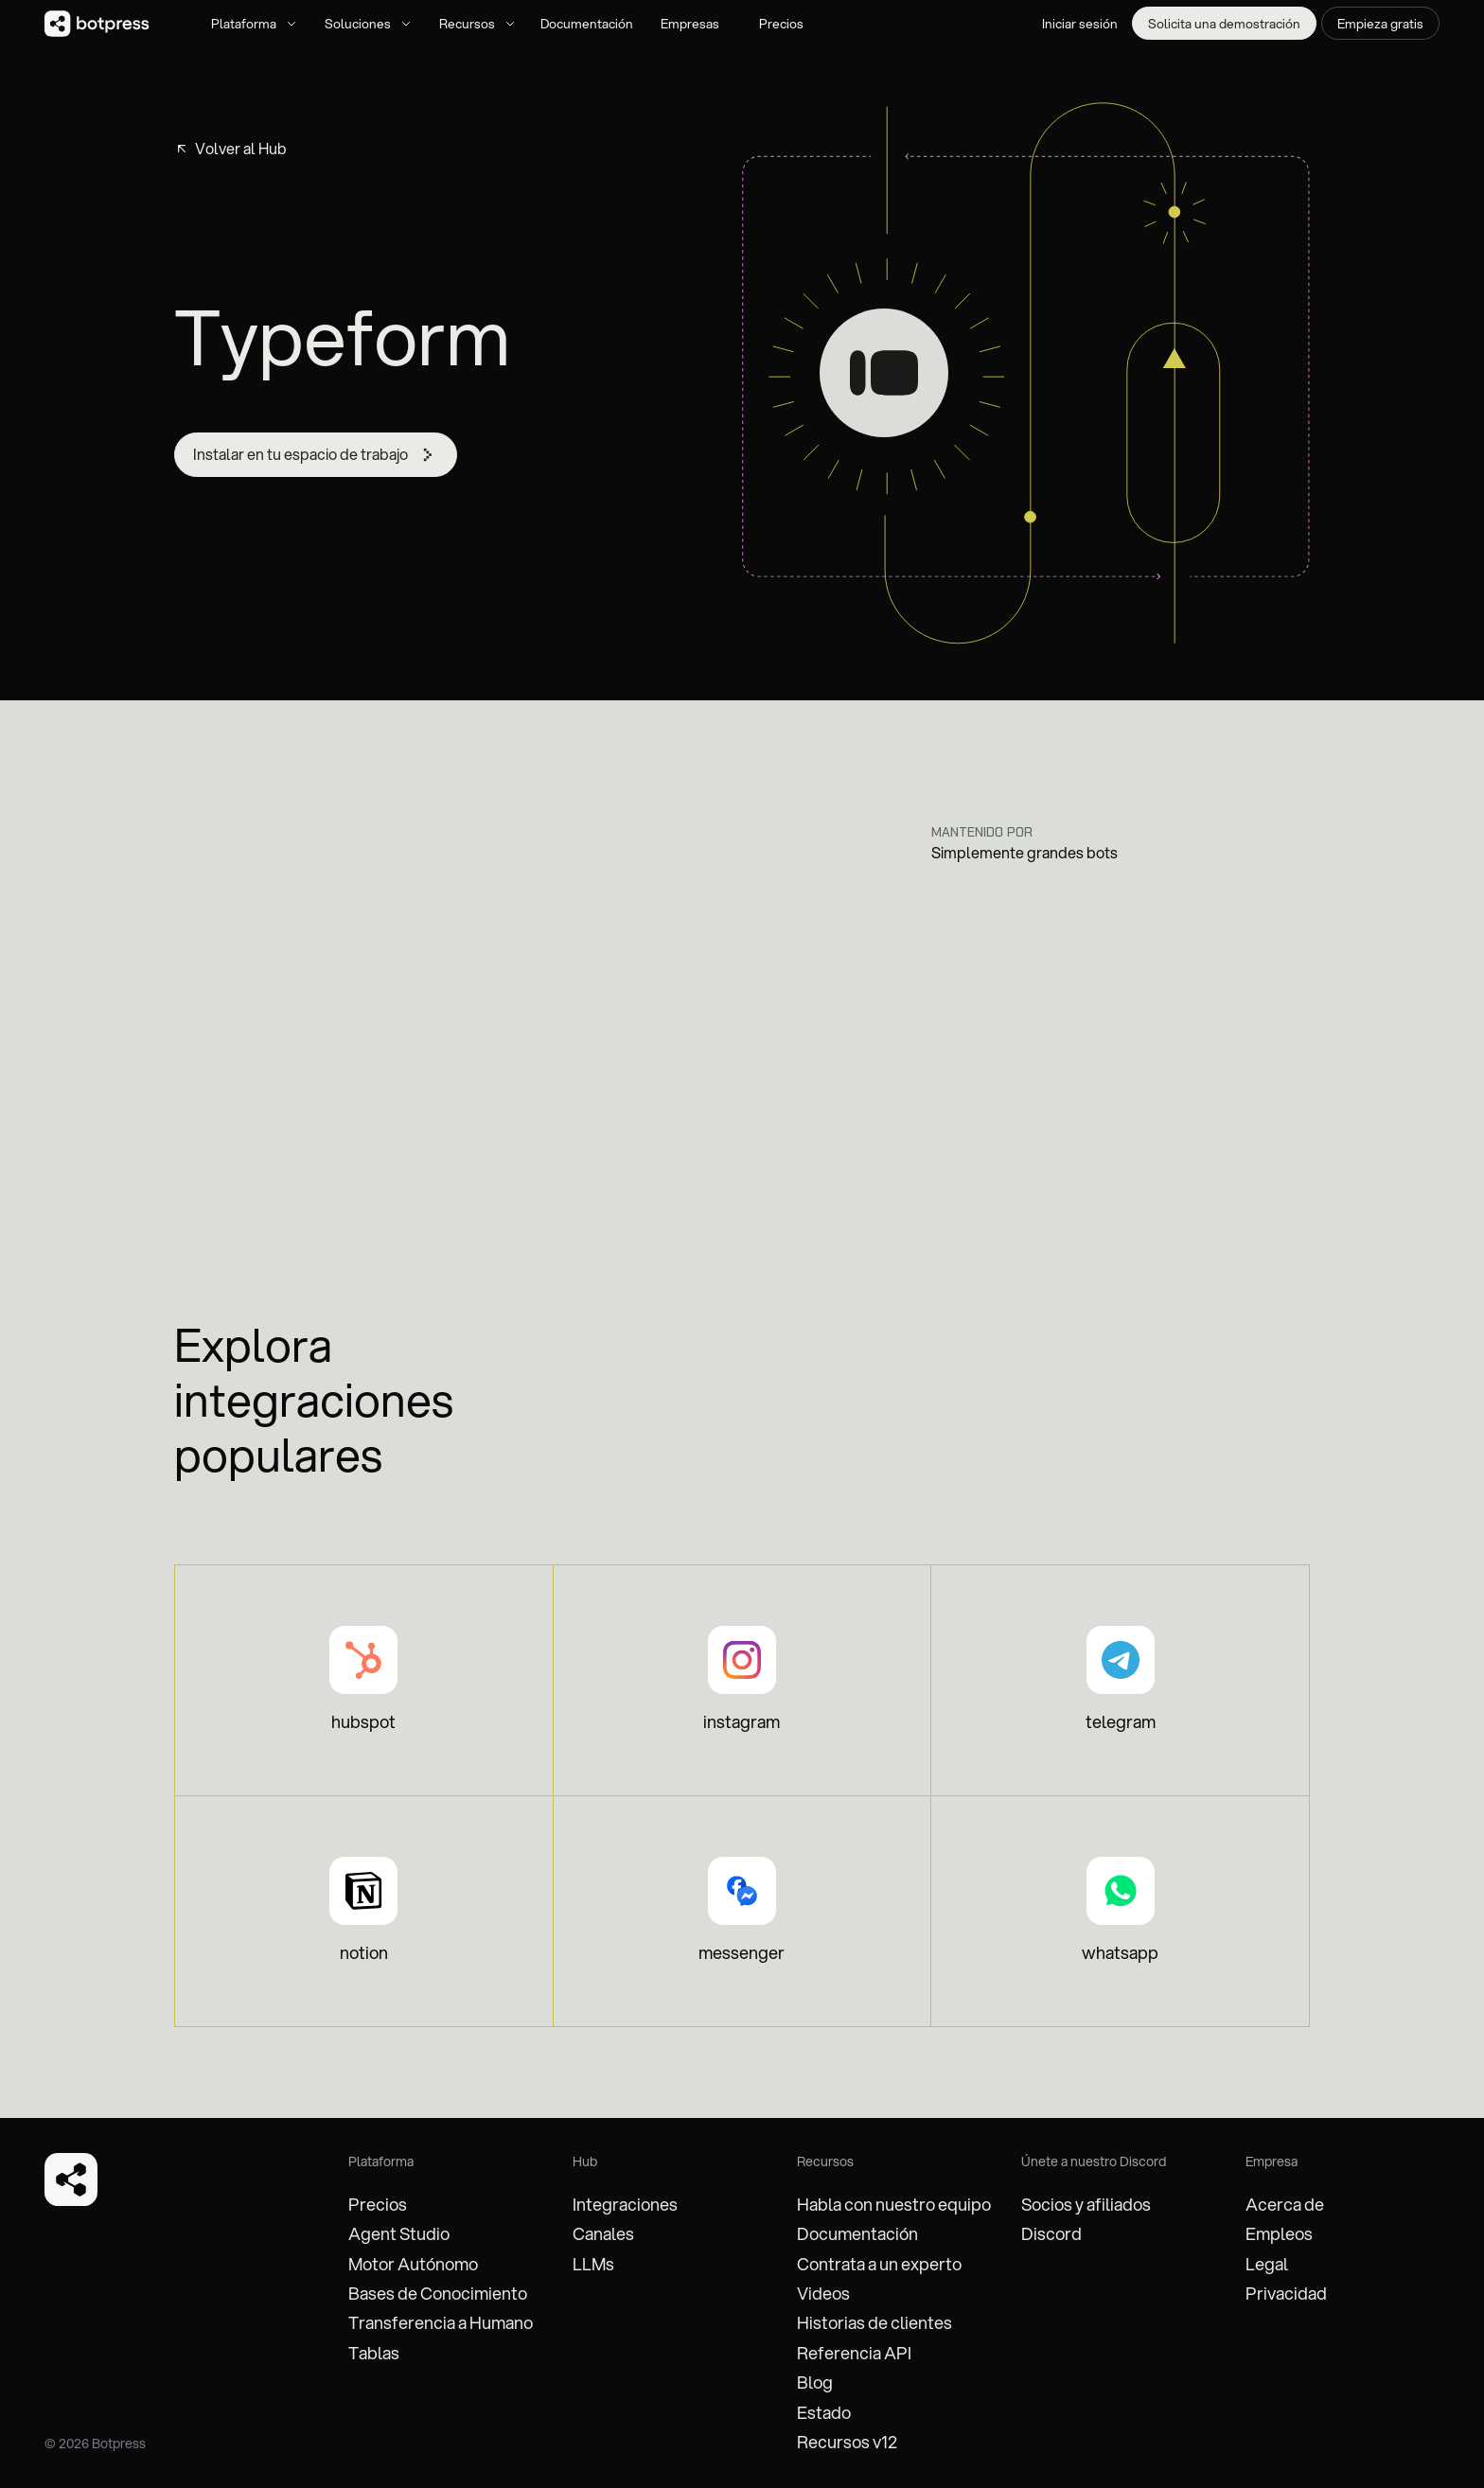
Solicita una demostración (1224, 23)
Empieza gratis (1380, 23)
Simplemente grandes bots (1024, 852)
